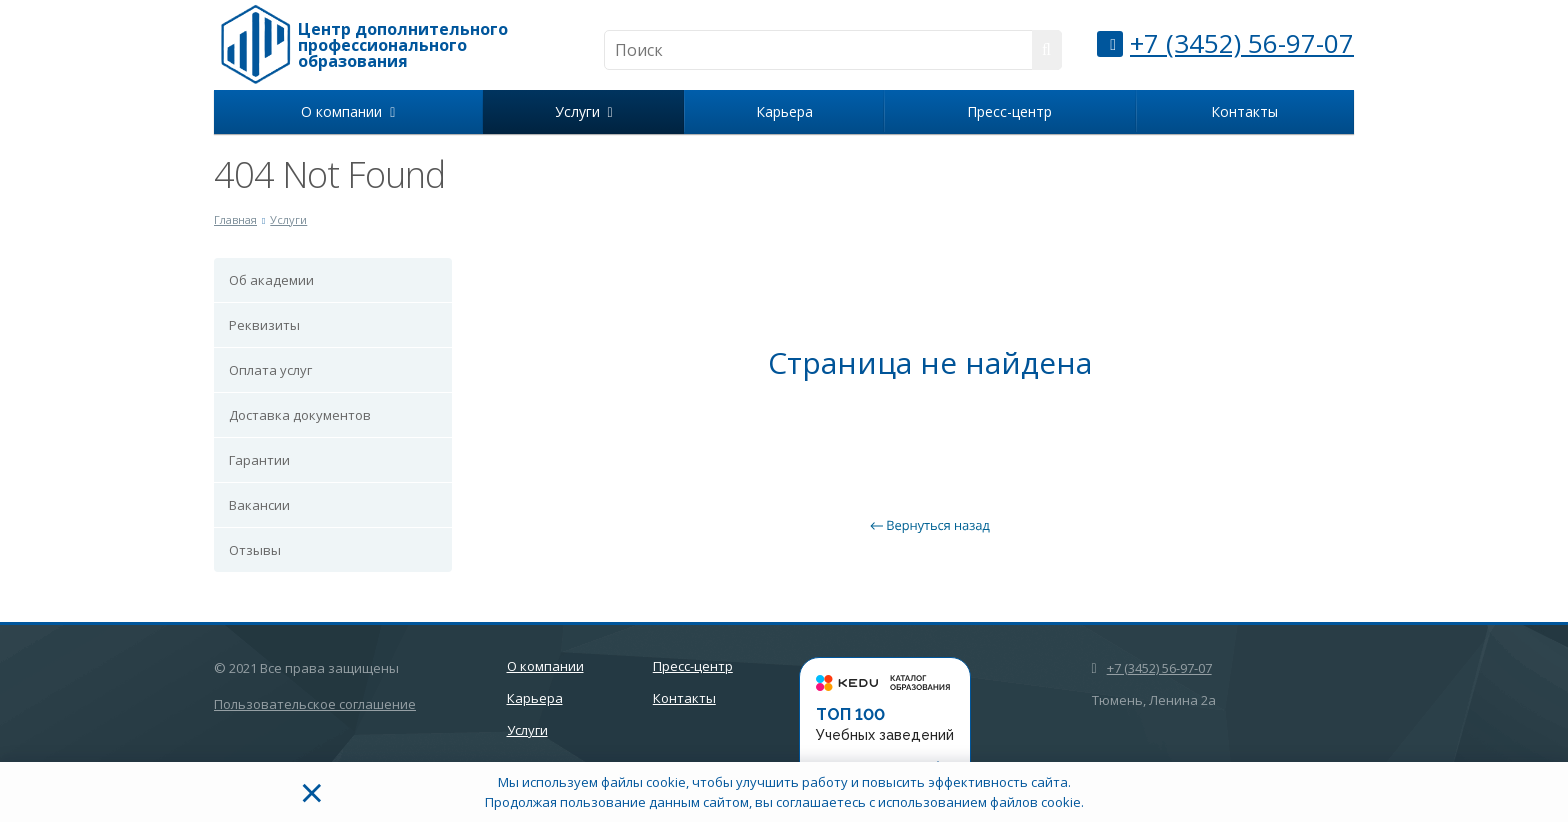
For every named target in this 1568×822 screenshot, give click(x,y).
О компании (348, 111)
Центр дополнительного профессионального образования (403, 45)
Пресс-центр (1009, 111)
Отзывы (255, 550)
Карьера (784, 111)
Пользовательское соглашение (315, 704)
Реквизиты (264, 325)
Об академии (271, 280)
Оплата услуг (270, 370)
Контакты (1244, 111)
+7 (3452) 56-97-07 (1242, 43)
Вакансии (259, 505)
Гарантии (259, 460)
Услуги (584, 111)
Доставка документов (300, 415)
